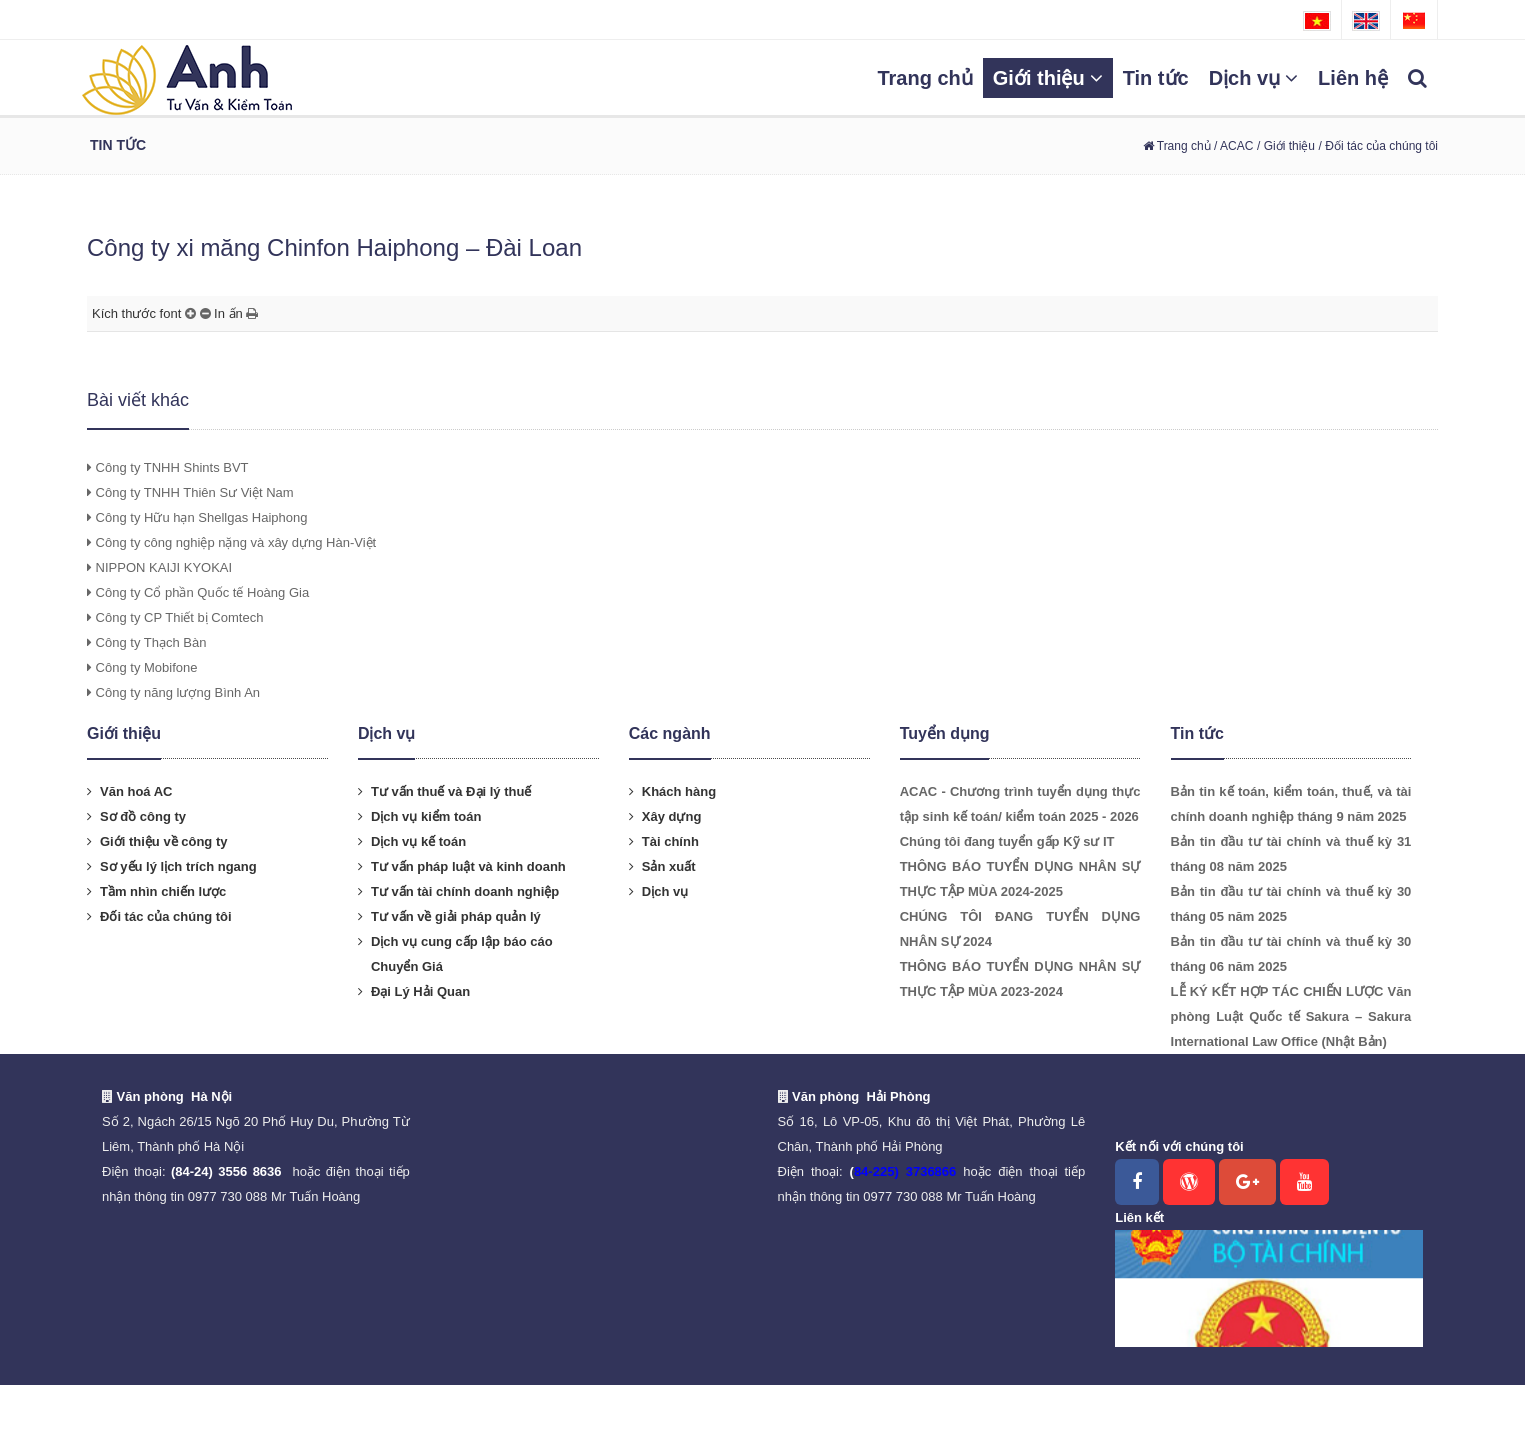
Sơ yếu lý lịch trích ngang (178, 866)
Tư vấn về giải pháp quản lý (456, 916)
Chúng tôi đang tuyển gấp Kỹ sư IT (1007, 841)
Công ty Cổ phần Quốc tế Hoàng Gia (198, 592)
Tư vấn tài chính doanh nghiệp (465, 891)
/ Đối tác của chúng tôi (1378, 146)
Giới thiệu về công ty (163, 841)
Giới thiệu (1048, 78)
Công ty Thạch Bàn (146, 642)
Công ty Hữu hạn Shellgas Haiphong (197, 517)
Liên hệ (1353, 78)
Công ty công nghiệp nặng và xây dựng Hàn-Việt (231, 542)
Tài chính (670, 841)
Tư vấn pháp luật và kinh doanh (468, 866)
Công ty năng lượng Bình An (173, 692)
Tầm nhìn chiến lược (163, 891)
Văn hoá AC (136, 791)
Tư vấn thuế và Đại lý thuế (451, 791)
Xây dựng (672, 816)
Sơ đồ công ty (143, 816)
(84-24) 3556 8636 (226, 1171)
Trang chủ (924, 78)
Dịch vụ (1253, 78)
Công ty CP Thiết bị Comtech (175, 617)
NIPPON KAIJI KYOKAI (159, 567)
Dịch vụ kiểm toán (426, 816)
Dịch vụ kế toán (418, 841)
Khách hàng (679, 791)
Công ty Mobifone (142, 667)
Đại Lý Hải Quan (420, 991)
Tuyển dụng (945, 733)
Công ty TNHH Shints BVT (168, 467)
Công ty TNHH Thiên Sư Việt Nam (190, 492)
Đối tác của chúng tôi (166, 916)
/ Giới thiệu (1286, 146)
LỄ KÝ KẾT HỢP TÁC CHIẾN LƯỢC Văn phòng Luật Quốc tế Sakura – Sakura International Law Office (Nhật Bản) (1291, 1016)
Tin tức (1156, 78)
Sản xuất (669, 866)
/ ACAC (1232, 146)
